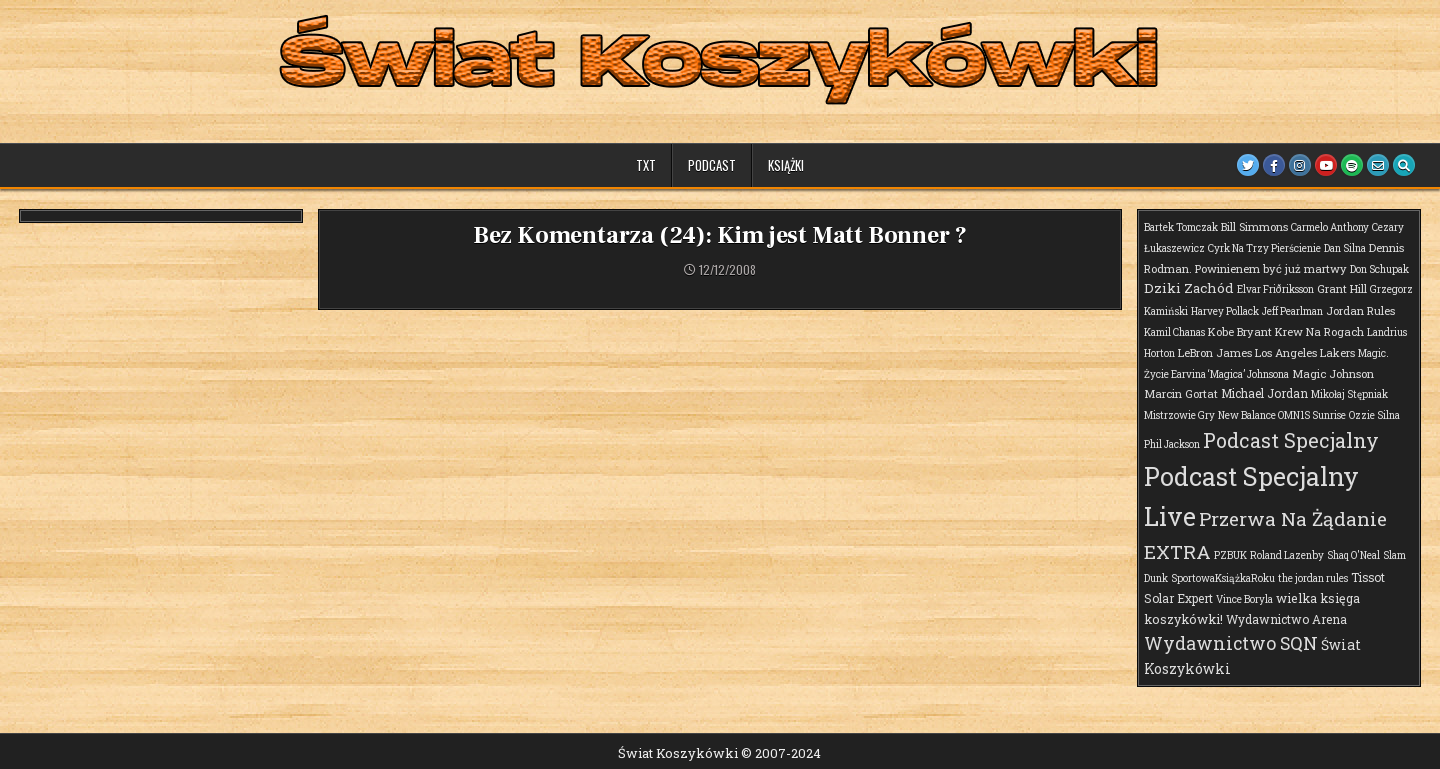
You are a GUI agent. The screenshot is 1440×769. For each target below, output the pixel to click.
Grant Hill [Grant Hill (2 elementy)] (1342, 288)
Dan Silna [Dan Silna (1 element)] (1345, 248)
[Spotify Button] (1352, 165)
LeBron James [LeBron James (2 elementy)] (1215, 352)
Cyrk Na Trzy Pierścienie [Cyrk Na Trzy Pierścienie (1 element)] (1264, 248)
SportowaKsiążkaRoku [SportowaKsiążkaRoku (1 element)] (1223, 578)
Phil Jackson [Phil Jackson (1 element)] (1172, 444)
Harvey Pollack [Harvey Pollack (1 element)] (1225, 311)
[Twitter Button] (1248, 165)
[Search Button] (1404, 165)
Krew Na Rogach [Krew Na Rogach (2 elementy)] (1319, 331)
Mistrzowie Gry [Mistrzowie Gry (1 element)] (1179, 415)
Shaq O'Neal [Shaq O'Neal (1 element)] (1353, 555)
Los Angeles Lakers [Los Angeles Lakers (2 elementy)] (1305, 352)
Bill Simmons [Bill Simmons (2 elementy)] (1254, 226)
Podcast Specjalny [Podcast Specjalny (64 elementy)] (1291, 440)
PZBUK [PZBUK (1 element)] (1230, 555)
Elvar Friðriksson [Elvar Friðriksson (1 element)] (1275, 289)
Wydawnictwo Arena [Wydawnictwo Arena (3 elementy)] (1286, 619)
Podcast (712, 165)
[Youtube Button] (1326, 165)
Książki (786, 165)
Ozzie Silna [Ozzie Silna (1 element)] (1374, 415)
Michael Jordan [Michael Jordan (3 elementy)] (1264, 393)
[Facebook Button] (1274, 165)
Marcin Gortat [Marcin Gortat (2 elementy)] (1181, 393)
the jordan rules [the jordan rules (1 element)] (1313, 578)
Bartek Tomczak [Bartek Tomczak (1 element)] (1181, 227)
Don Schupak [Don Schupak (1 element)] (1379, 269)
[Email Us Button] (1378, 165)
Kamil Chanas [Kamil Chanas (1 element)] (1174, 332)
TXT (646, 165)
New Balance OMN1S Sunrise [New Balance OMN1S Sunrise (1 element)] (1282, 415)
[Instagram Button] (1300, 165)
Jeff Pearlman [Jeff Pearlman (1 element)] (1292, 311)
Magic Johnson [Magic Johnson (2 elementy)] (1333, 373)
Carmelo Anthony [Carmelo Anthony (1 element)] (1330, 227)
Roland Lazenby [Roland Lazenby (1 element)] (1287, 555)
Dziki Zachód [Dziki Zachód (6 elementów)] (1189, 288)
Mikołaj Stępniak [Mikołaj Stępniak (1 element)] (1349, 394)
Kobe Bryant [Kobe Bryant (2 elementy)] (1240, 331)
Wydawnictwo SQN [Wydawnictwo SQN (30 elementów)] (1231, 643)
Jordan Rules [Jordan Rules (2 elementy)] (1360, 310)
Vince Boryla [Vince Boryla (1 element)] (1244, 599)
